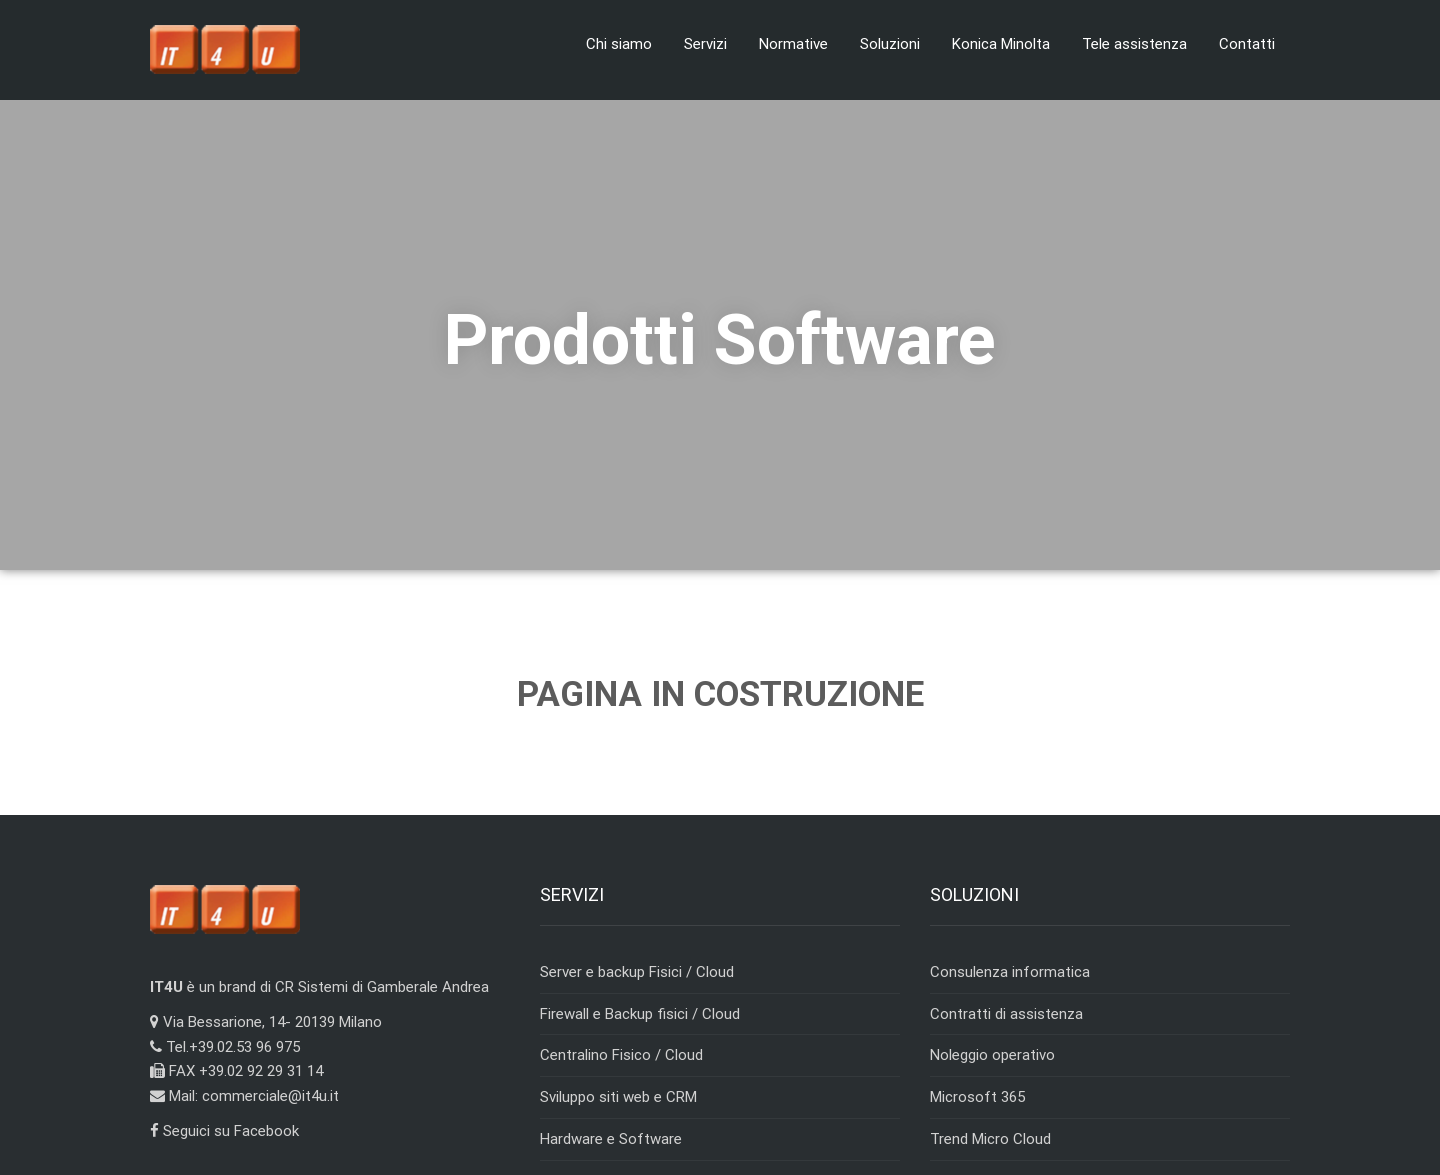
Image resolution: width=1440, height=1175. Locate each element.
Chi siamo (619, 44)
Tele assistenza (1134, 44)
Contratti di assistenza (1006, 1014)
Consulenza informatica (1010, 972)
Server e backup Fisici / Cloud (637, 972)
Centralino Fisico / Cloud (621, 1055)
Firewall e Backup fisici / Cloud (640, 1014)
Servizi (705, 44)
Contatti (1247, 44)
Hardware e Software (611, 1139)
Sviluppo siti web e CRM (618, 1097)
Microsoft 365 (977, 1097)
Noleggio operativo (992, 1055)
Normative (793, 44)
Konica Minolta (1001, 44)
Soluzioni (890, 44)
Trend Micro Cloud (990, 1139)
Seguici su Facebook (224, 1131)
